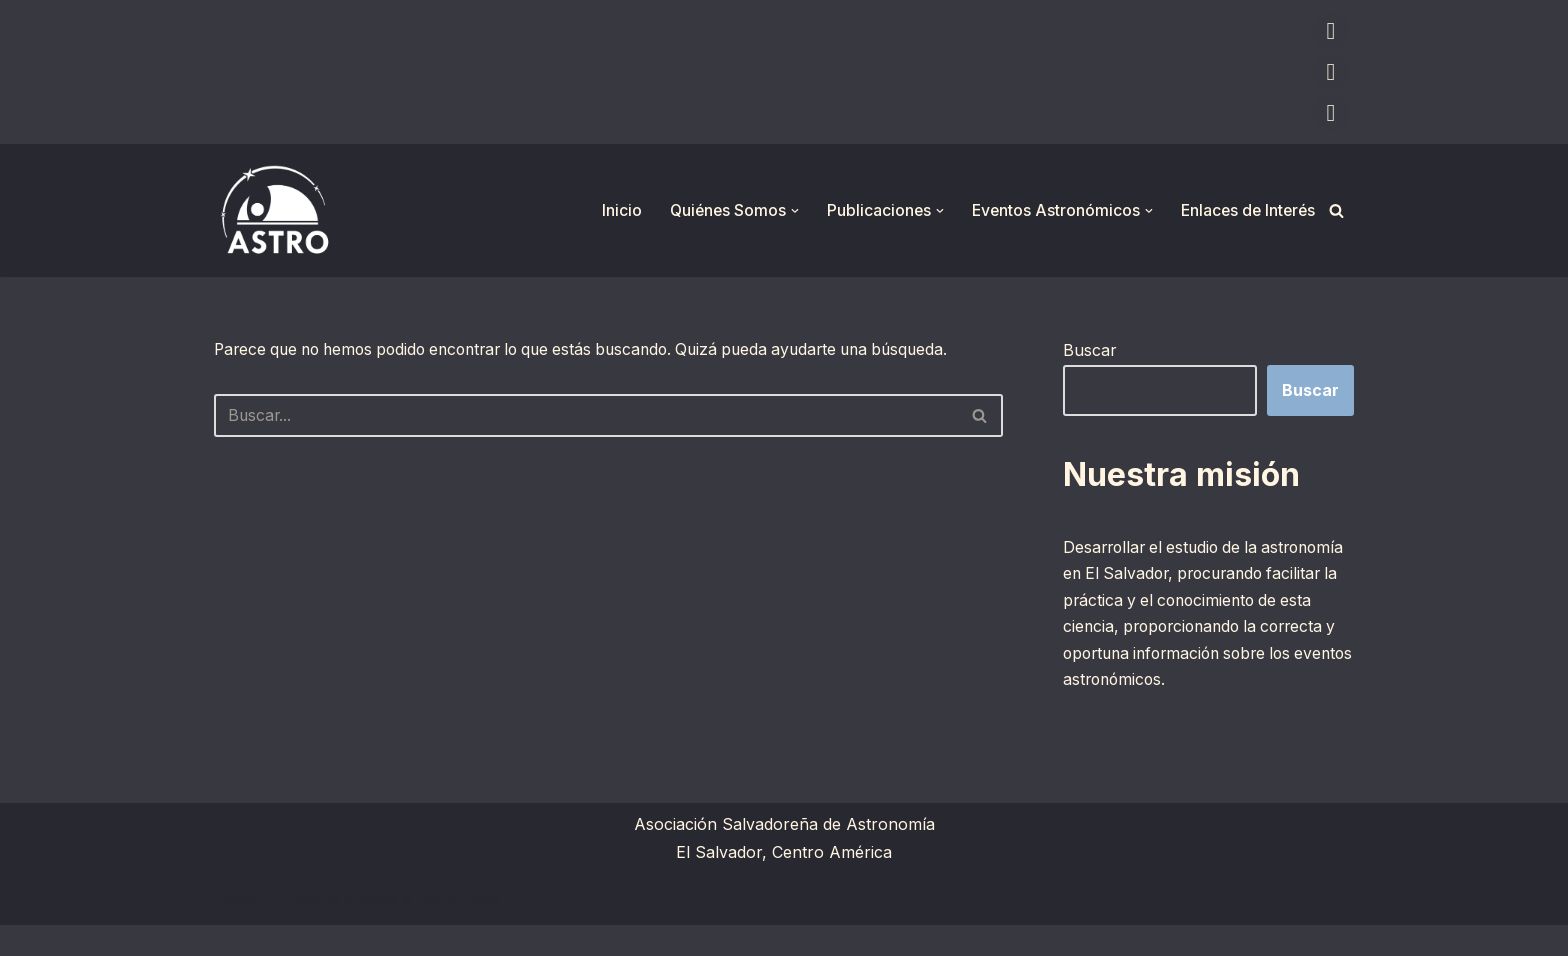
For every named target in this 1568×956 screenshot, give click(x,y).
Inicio (611, 210)
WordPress (459, 930)
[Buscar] (1336, 210)
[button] (787, 211)
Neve (234, 930)
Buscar (1090, 350)
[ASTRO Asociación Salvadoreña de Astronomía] (274, 210)
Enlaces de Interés (1245, 210)
